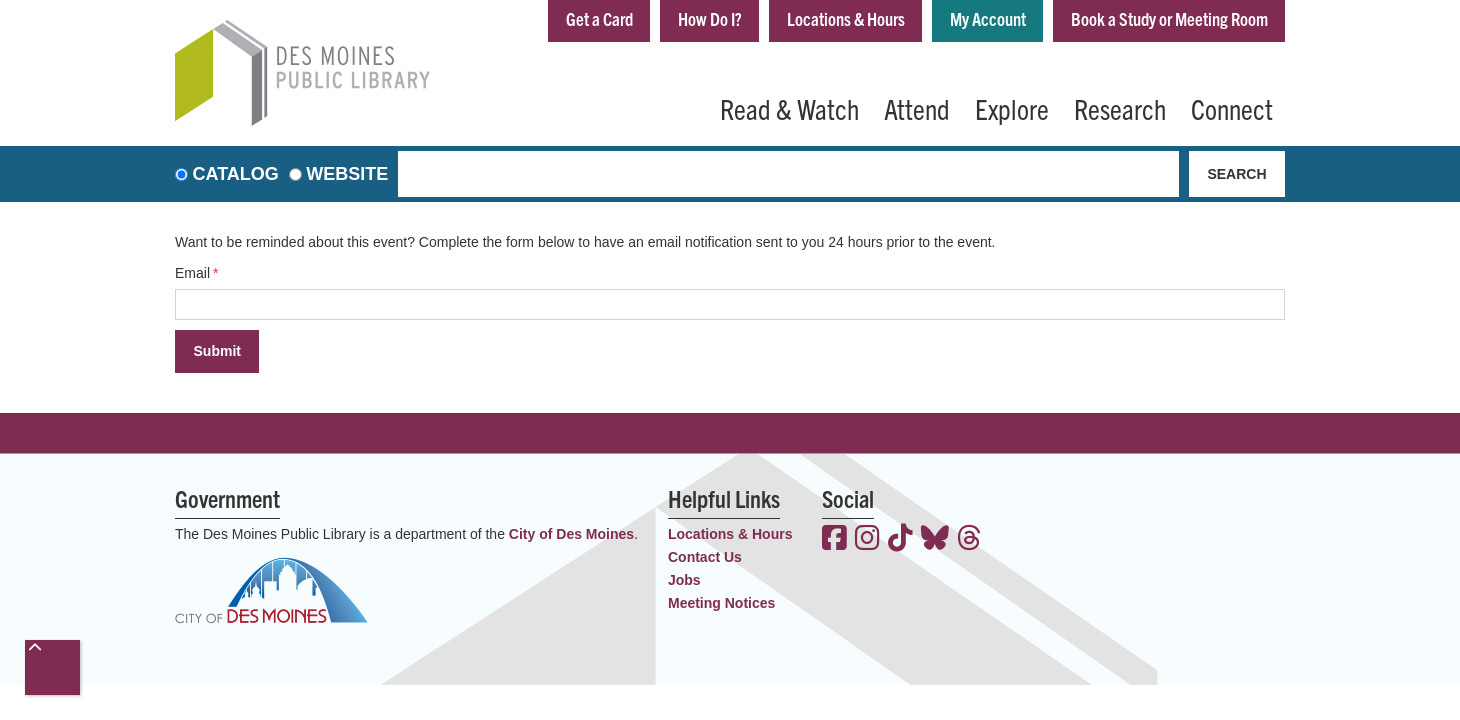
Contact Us (705, 557)
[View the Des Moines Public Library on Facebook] (834, 540)
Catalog (236, 174)
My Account (988, 18)
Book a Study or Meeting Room (1169, 18)
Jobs (684, 580)
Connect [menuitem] (1232, 108)
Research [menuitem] (1120, 108)
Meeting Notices (721, 603)
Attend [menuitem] (917, 108)
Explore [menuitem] (1012, 108)
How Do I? (710, 18)
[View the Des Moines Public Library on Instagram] (867, 540)
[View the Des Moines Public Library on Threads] (969, 540)
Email (192, 273)
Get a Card (599, 18)
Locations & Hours (846, 18)
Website (347, 174)
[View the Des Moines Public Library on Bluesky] (935, 540)
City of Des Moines (571, 534)
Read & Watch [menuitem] (789, 108)
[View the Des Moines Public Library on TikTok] (900, 540)
